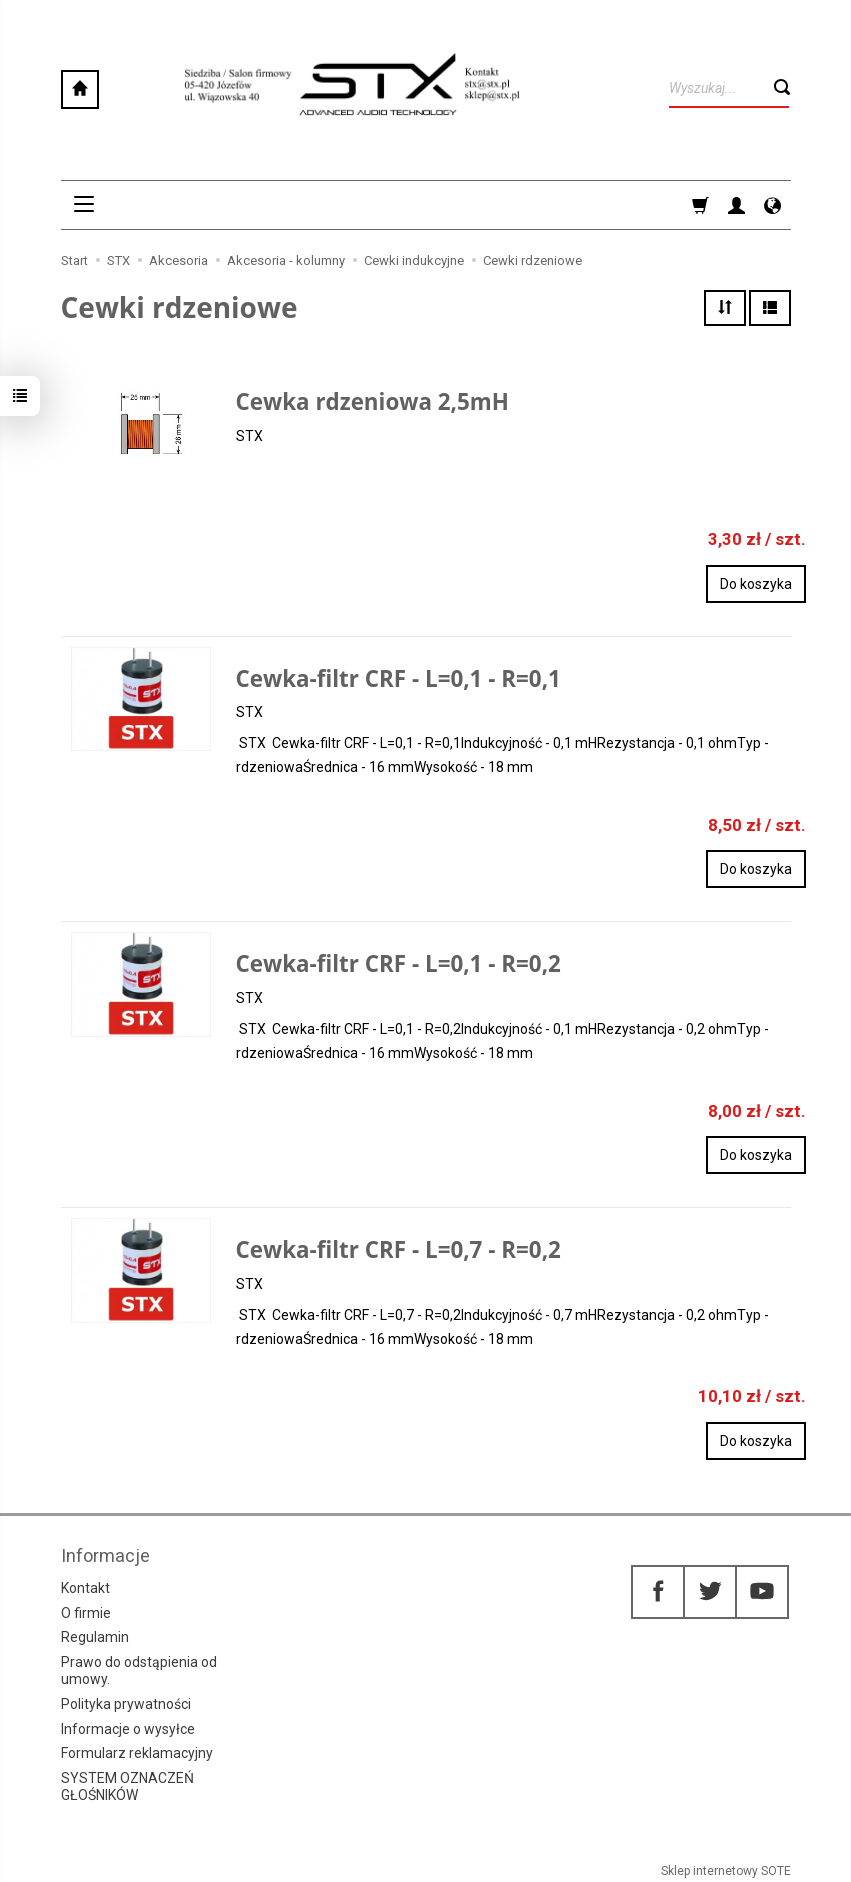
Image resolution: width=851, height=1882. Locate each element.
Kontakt (85, 1588)
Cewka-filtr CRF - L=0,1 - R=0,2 (398, 963)
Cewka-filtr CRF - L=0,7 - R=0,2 (398, 1249)
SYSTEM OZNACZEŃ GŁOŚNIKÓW (127, 1786)
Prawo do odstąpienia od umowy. (139, 1670)
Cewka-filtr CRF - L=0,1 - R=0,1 (398, 678)
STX (249, 436)
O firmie (86, 1613)
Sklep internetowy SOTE (726, 1871)
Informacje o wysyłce (128, 1729)
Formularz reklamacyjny (137, 1753)
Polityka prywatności (126, 1704)
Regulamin (95, 1637)
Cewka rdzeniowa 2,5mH (372, 401)
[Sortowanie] (725, 308)
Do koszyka (756, 584)
